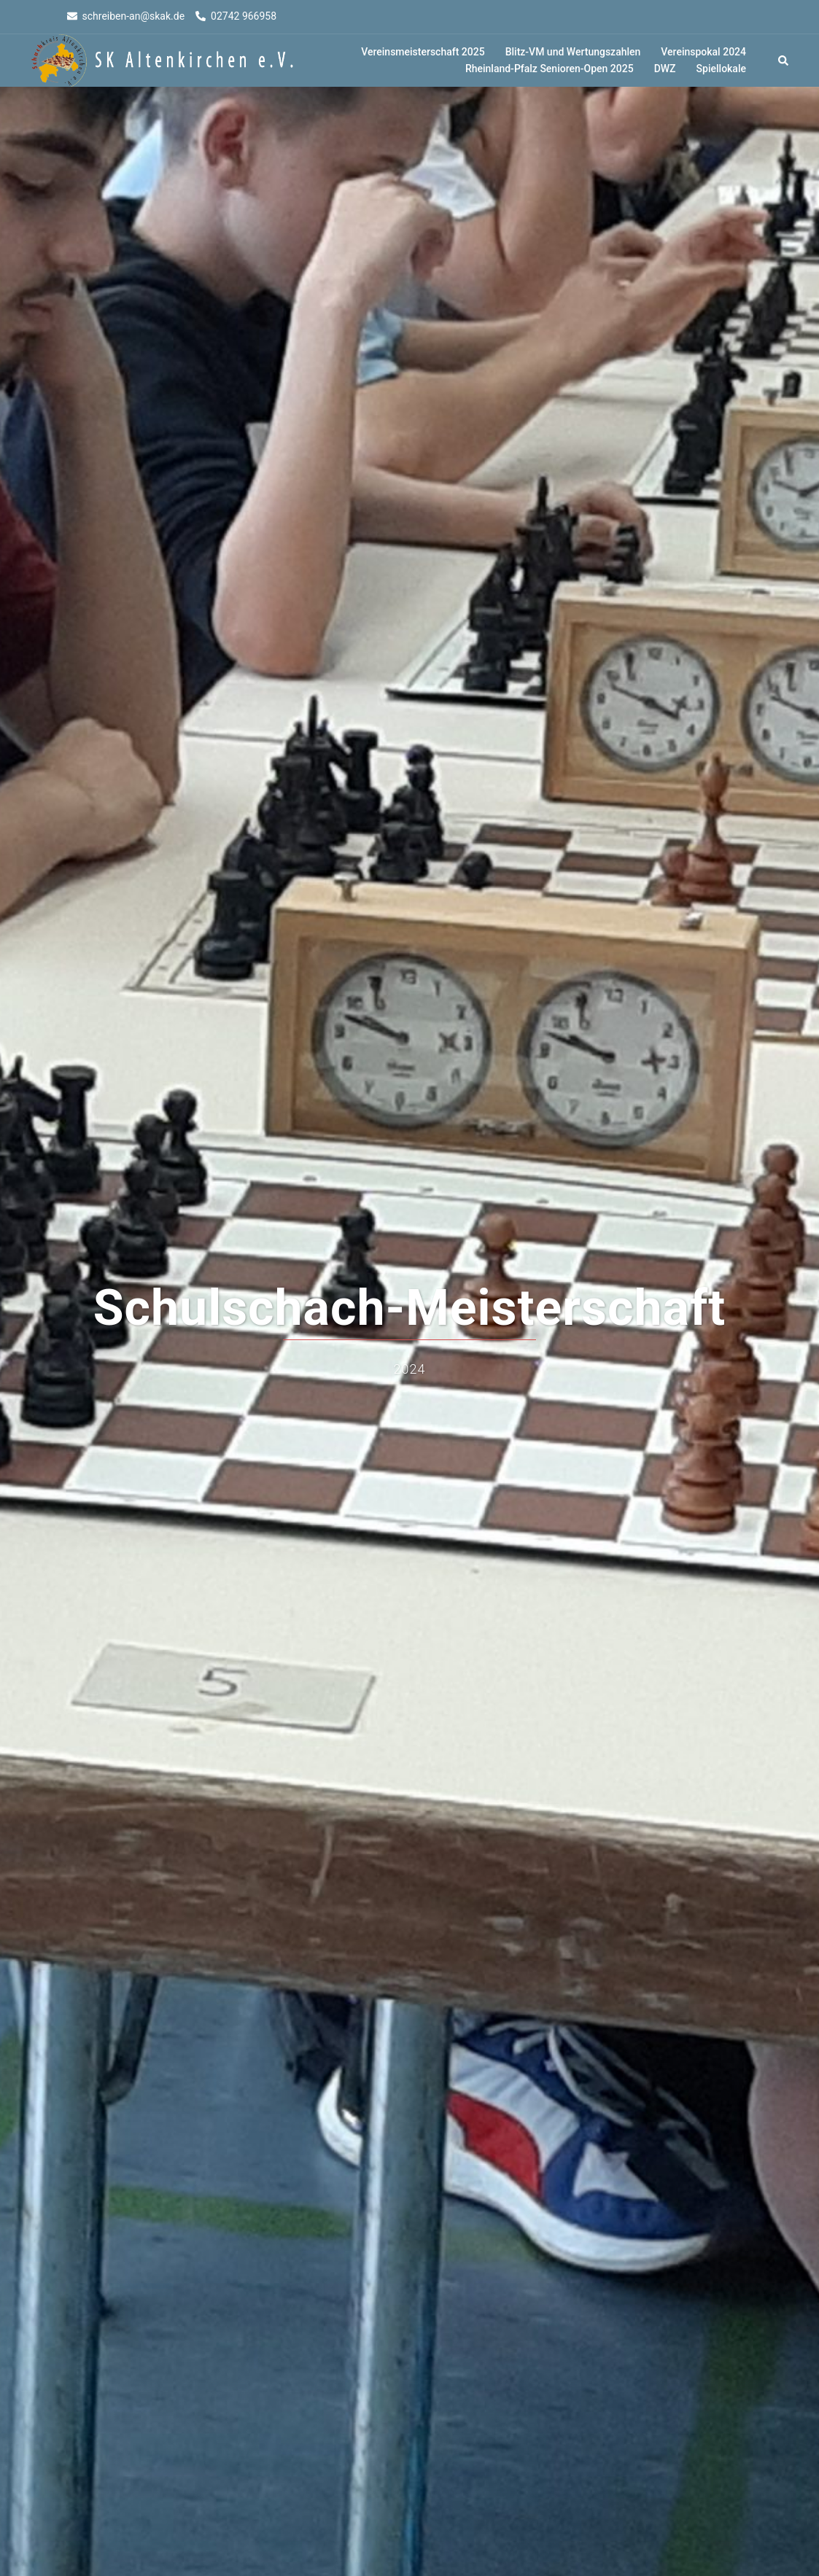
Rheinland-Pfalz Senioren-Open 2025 (549, 68)
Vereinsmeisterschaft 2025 (422, 52)
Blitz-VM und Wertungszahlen (573, 52)
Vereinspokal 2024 (703, 52)
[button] (784, 60)
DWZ (665, 68)
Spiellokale (721, 68)
